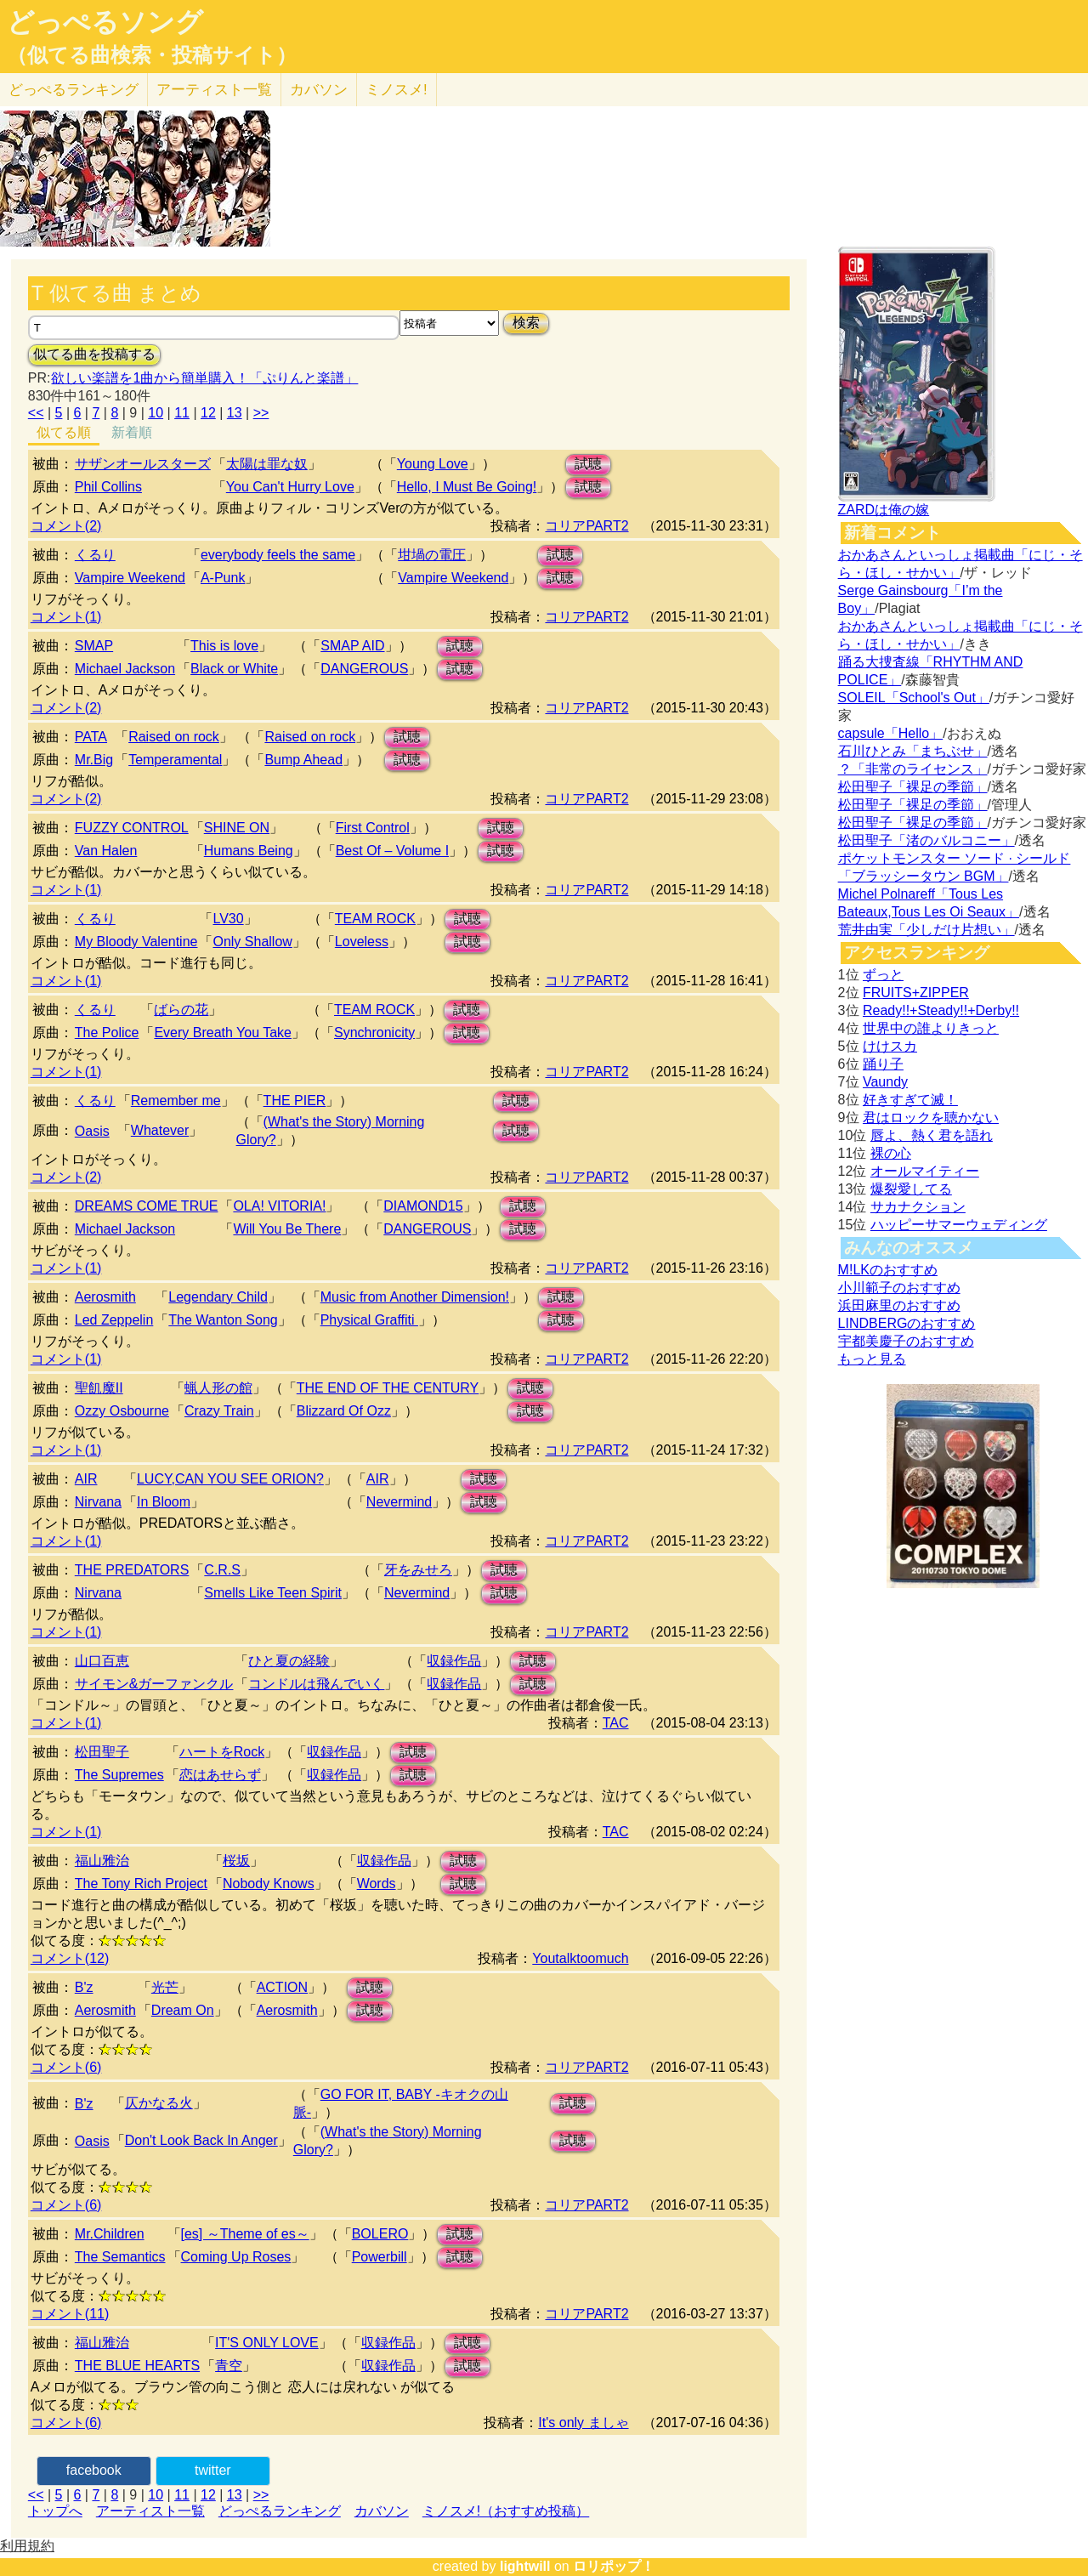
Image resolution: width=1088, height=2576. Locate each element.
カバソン (319, 90)
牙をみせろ (418, 1570)
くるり (95, 555)
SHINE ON (236, 827)
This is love (224, 645)
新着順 (131, 432)
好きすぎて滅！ (910, 1099)
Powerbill (379, 2257)
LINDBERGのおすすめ (907, 1323)
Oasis (92, 1131)
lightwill (525, 2566)
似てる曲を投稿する (94, 354)
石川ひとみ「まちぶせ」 (913, 751)
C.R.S (222, 1570)
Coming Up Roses (236, 2257)
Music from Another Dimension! (414, 1297)
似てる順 (64, 432)
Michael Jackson (125, 668)
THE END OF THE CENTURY (388, 1388)
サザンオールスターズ (143, 464)
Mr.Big (94, 759)
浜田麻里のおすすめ (899, 1305)
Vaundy (885, 1082)
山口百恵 (102, 1661)
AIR (86, 1479)
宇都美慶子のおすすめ (906, 1341)
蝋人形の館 (218, 1388)
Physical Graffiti (369, 1320)
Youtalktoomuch (580, 1958)
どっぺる (73, 90)
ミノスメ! (397, 90)
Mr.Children (109, 2234)
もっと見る (872, 1359)
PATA (91, 736)
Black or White (234, 668)
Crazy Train (219, 1411)
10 (155, 413)
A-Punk (223, 577)
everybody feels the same (278, 555)
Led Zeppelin (114, 1320)
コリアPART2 (586, 526)
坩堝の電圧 (432, 555)
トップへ (55, 2511)
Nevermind (399, 1502)
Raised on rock (173, 736)
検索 (526, 322)
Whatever (160, 1130)
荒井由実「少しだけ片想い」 (926, 929)
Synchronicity (374, 1032)
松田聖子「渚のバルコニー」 (926, 840)
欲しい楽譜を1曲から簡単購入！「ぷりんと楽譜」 (204, 378)
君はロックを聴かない (931, 1117)
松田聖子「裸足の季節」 (913, 787)
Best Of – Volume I (392, 850)
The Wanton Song (222, 1320)
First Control (373, 827)
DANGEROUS (364, 668)
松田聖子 (102, 1752)
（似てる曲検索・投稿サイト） (152, 55)
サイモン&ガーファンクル (154, 1684)
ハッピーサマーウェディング (958, 1224)
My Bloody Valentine (136, 941)
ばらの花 (181, 1009)
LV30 (227, 918)
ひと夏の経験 (289, 1661)
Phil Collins (108, 486)
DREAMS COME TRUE (146, 1206)
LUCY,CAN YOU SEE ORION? (230, 1479)
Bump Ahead (303, 759)
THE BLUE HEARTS (137, 2365)
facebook (94, 2470)
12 (208, 413)
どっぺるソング (105, 22)
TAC (616, 1723)
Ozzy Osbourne (122, 1411)
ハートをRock (221, 1752)
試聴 (588, 464)
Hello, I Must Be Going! (467, 486)
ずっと (883, 974)
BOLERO (380, 2234)
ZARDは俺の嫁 (884, 509)
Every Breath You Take (223, 1032)
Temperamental (175, 759)
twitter (213, 2470)
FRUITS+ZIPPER (916, 992)
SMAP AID (352, 645)
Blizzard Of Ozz (344, 1411)
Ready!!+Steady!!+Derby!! (941, 1010)
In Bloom (163, 1502)
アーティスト (214, 90)
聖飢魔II (99, 1388)
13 (234, 413)
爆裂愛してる (911, 1189)
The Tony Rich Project (141, 1883)
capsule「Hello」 (891, 733)
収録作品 (454, 1661)
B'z (84, 1987)
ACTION (282, 1987)
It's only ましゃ (583, 2422)
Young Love (432, 464)
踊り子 (883, 1064)
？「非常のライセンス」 (913, 769)
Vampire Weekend (130, 577)
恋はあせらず (220, 1774)
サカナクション (918, 1207)
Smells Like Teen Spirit (273, 1593)
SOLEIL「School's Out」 (913, 697)
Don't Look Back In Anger (201, 2140)
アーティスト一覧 (150, 2511)
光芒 (164, 1987)
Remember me (176, 1100)
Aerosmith (105, 1297)
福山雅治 (102, 1860)
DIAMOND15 (422, 1206)
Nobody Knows (268, 1883)
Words (376, 1883)
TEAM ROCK (375, 918)
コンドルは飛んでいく (316, 1684)
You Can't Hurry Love (290, 486)
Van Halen (106, 850)
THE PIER (295, 1100)
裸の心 (890, 1153)
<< (36, 413)
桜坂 (236, 1860)
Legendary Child (218, 1297)
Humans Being (248, 850)
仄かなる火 (159, 2103)
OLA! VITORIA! (279, 1206)
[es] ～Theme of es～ (245, 2234)
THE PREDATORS (132, 1570)
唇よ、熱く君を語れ (931, 1135)
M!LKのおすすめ (888, 1269)
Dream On (182, 2010)
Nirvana (98, 1502)
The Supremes (119, 1774)
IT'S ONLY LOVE (267, 2342)
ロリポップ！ (613, 2566)
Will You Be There (287, 1229)
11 (182, 413)
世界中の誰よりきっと (931, 1028)
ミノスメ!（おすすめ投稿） (505, 2511)
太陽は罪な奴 (267, 464)
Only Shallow (252, 941)
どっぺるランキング (279, 2511)
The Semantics (120, 2257)
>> (261, 413)
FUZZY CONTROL (132, 827)
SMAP (94, 645)
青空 (228, 2365)
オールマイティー (924, 1171)
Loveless (361, 941)
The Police (107, 1032)
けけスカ (890, 1046)
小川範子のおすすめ (899, 1287)
